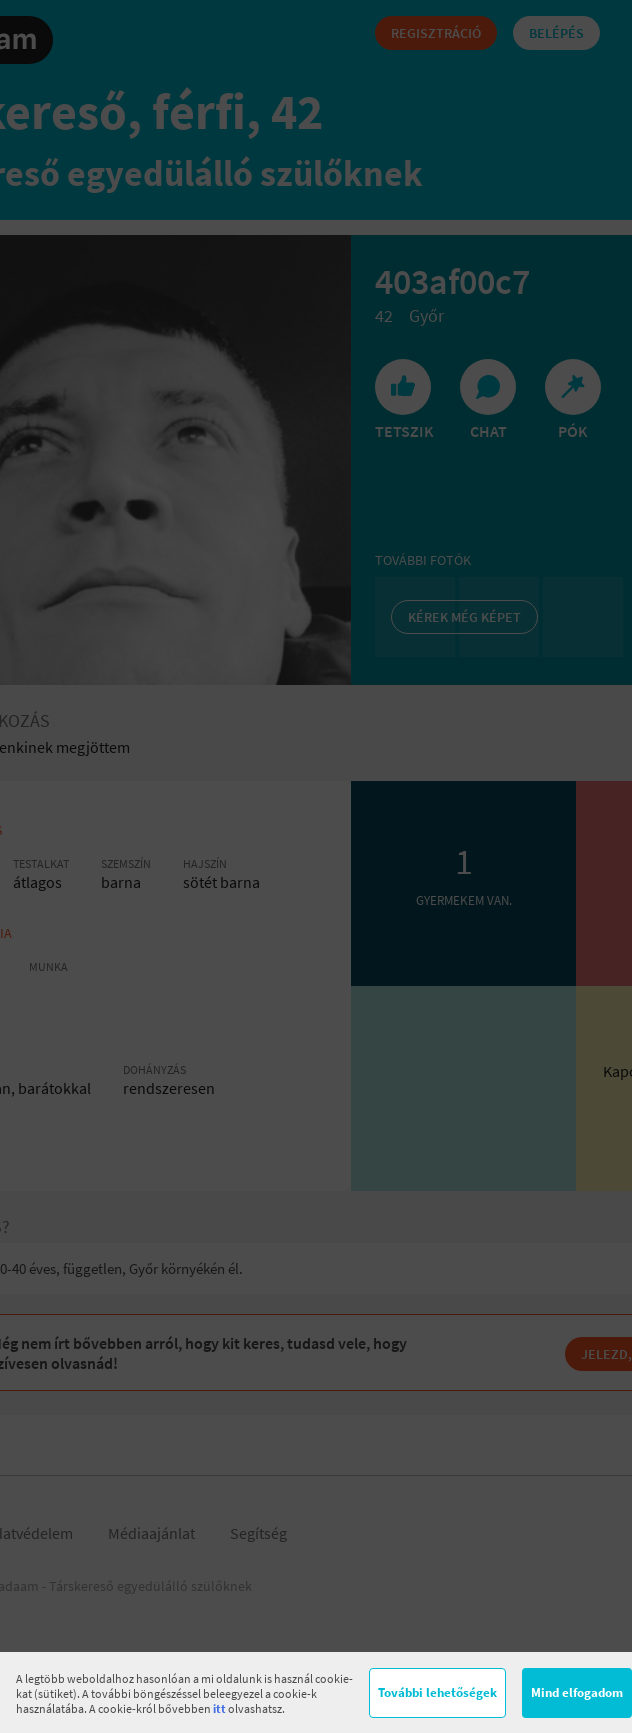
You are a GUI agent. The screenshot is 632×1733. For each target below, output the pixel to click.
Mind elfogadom (577, 1692)
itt (219, 1708)
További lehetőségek (437, 1692)
